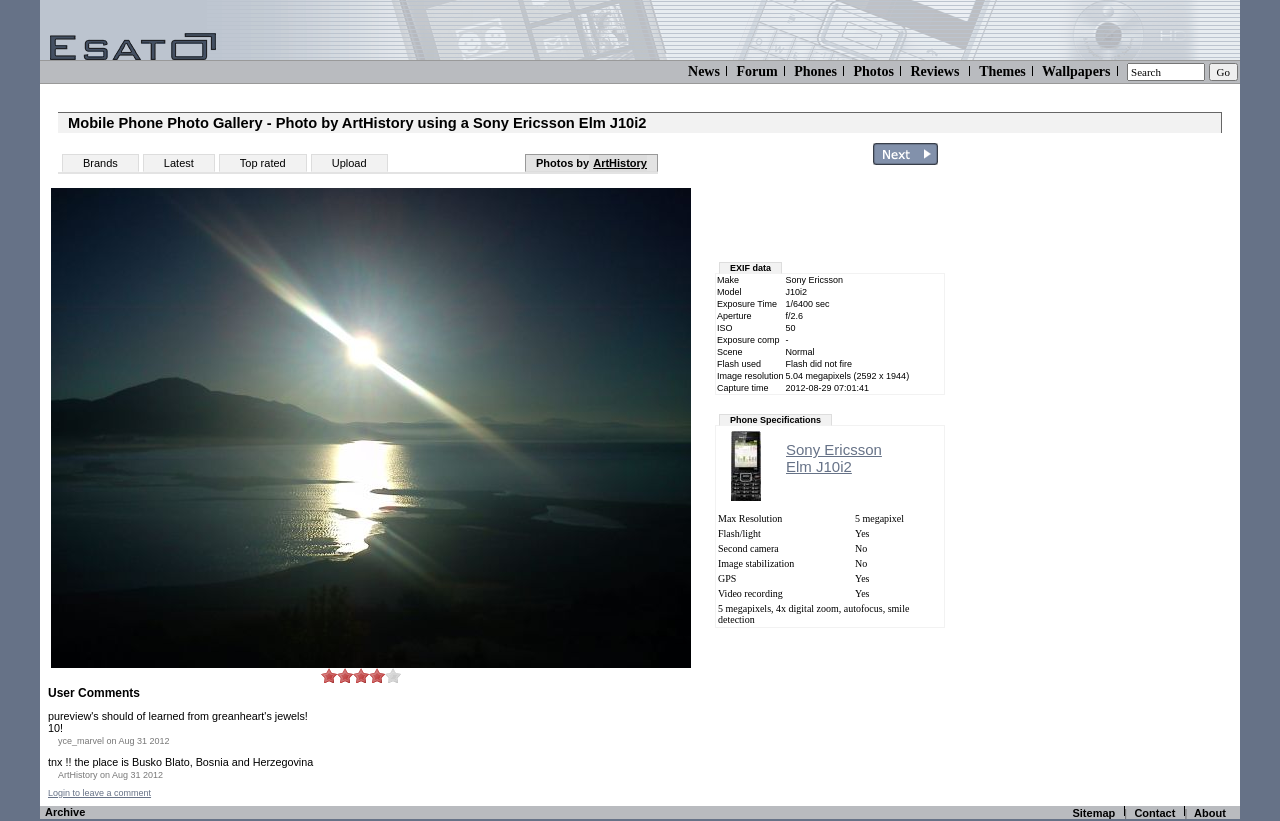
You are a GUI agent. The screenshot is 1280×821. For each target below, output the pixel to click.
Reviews (934, 71)
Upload (349, 163)
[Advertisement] (1122, 473)
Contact (1154, 813)
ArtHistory (620, 163)
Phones (815, 71)
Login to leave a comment (99, 793)
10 (393, 675)
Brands (100, 163)
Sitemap (1093, 813)
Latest (179, 163)
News (704, 71)
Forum (756, 71)
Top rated (263, 163)
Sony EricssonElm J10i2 (834, 458)
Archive (65, 812)
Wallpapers (1076, 71)
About (1210, 813)
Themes (1002, 71)
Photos (873, 71)
